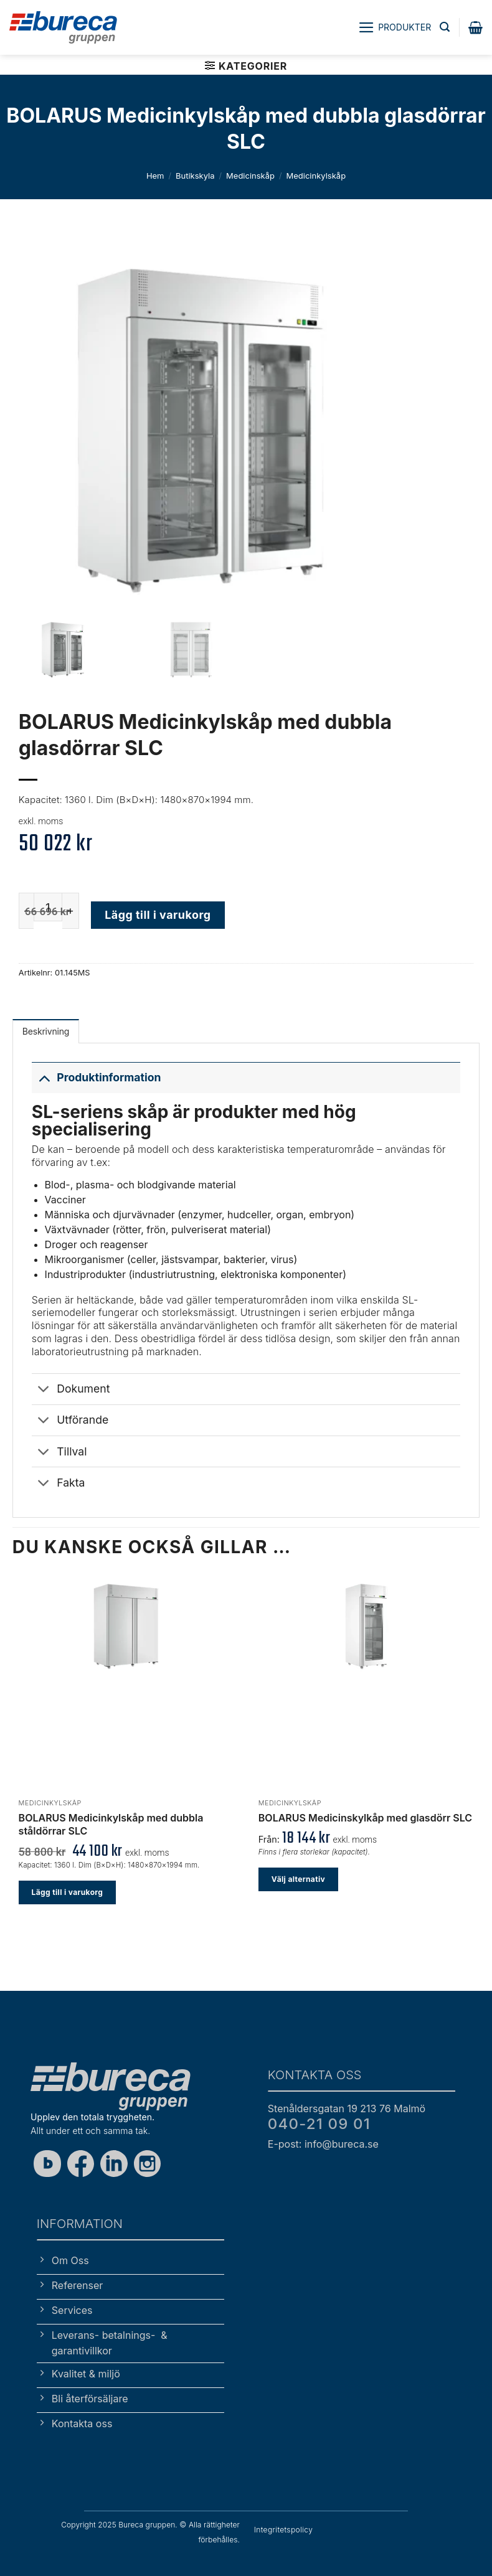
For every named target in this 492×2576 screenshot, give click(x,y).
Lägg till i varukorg (158, 914)
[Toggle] (44, 1077)
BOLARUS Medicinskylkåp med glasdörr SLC (365, 1818)
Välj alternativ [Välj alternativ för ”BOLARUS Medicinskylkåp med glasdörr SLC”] (298, 1879)
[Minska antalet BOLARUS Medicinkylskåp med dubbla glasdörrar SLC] (26, 911)
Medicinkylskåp (316, 176)
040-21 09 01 (319, 2124)
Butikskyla (195, 176)
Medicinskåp (250, 176)
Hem (155, 176)
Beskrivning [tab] (45, 1031)
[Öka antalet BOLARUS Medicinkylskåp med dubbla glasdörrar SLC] (71, 911)
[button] (394, 27)
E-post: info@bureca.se (323, 2144)
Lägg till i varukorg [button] (67, 1892)
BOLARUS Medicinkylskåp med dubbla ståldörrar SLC (111, 1824)
